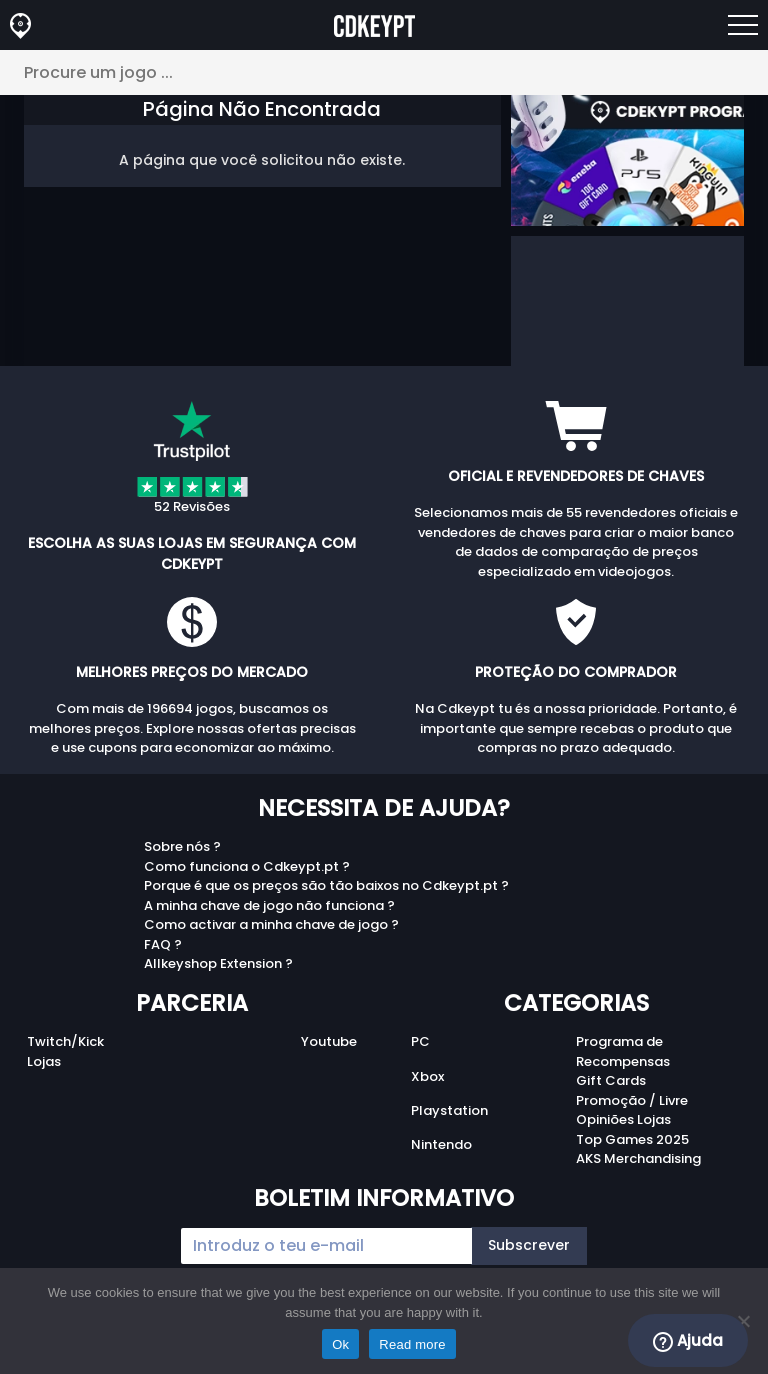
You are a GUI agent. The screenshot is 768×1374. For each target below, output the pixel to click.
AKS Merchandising (638, 1158)
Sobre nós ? (182, 846)
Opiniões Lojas (623, 1119)
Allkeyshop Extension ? (218, 963)
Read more (412, 1344)
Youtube (329, 1041)
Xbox (427, 1076)
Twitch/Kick (65, 1041)
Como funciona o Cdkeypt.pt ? (247, 866)
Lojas (44, 1061)
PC (420, 1041)
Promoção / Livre (632, 1100)
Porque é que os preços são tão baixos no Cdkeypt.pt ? (326, 885)
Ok (340, 1344)
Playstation (449, 1110)
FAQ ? (163, 944)
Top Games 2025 (632, 1139)
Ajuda (688, 1341)
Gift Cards (611, 1080)
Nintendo (441, 1144)
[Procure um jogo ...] (384, 72)
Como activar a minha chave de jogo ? (271, 924)
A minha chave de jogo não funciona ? (269, 905)
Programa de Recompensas (623, 1051)
